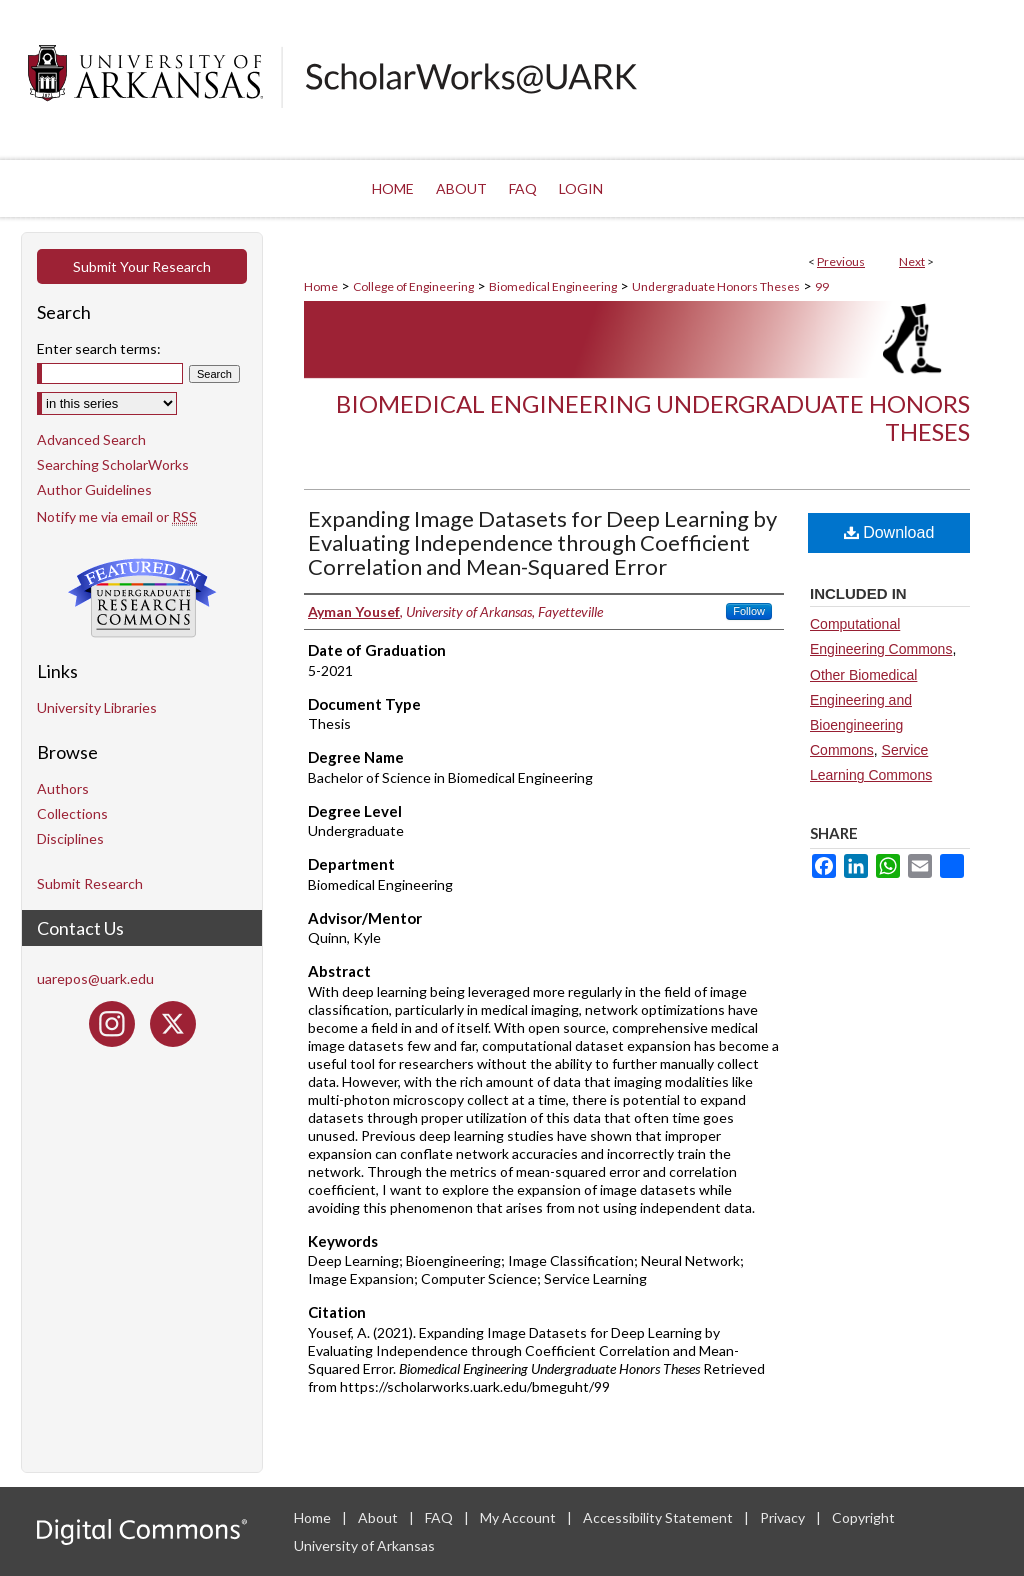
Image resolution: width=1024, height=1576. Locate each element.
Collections (72, 813)
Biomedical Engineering (553, 286)
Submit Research (90, 883)
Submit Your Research (142, 266)
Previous (841, 261)
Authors (63, 788)
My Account (519, 1517)
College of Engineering (413, 286)
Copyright (863, 1517)
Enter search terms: (99, 348)
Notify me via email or (117, 516)
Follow (749, 611)
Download (889, 532)
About (379, 1517)
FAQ (440, 1517)
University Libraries (97, 707)
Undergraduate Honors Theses (716, 286)
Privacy (784, 1517)
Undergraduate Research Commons (142, 598)
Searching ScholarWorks (113, 464)
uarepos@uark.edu (95, 978)
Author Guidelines (94, 489)
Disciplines (70, 838)
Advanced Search (91, 439)
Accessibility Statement (659, 1517)
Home (321, 286)
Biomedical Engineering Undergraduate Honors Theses (653, 418)
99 (822, 286)
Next (912, 261)
